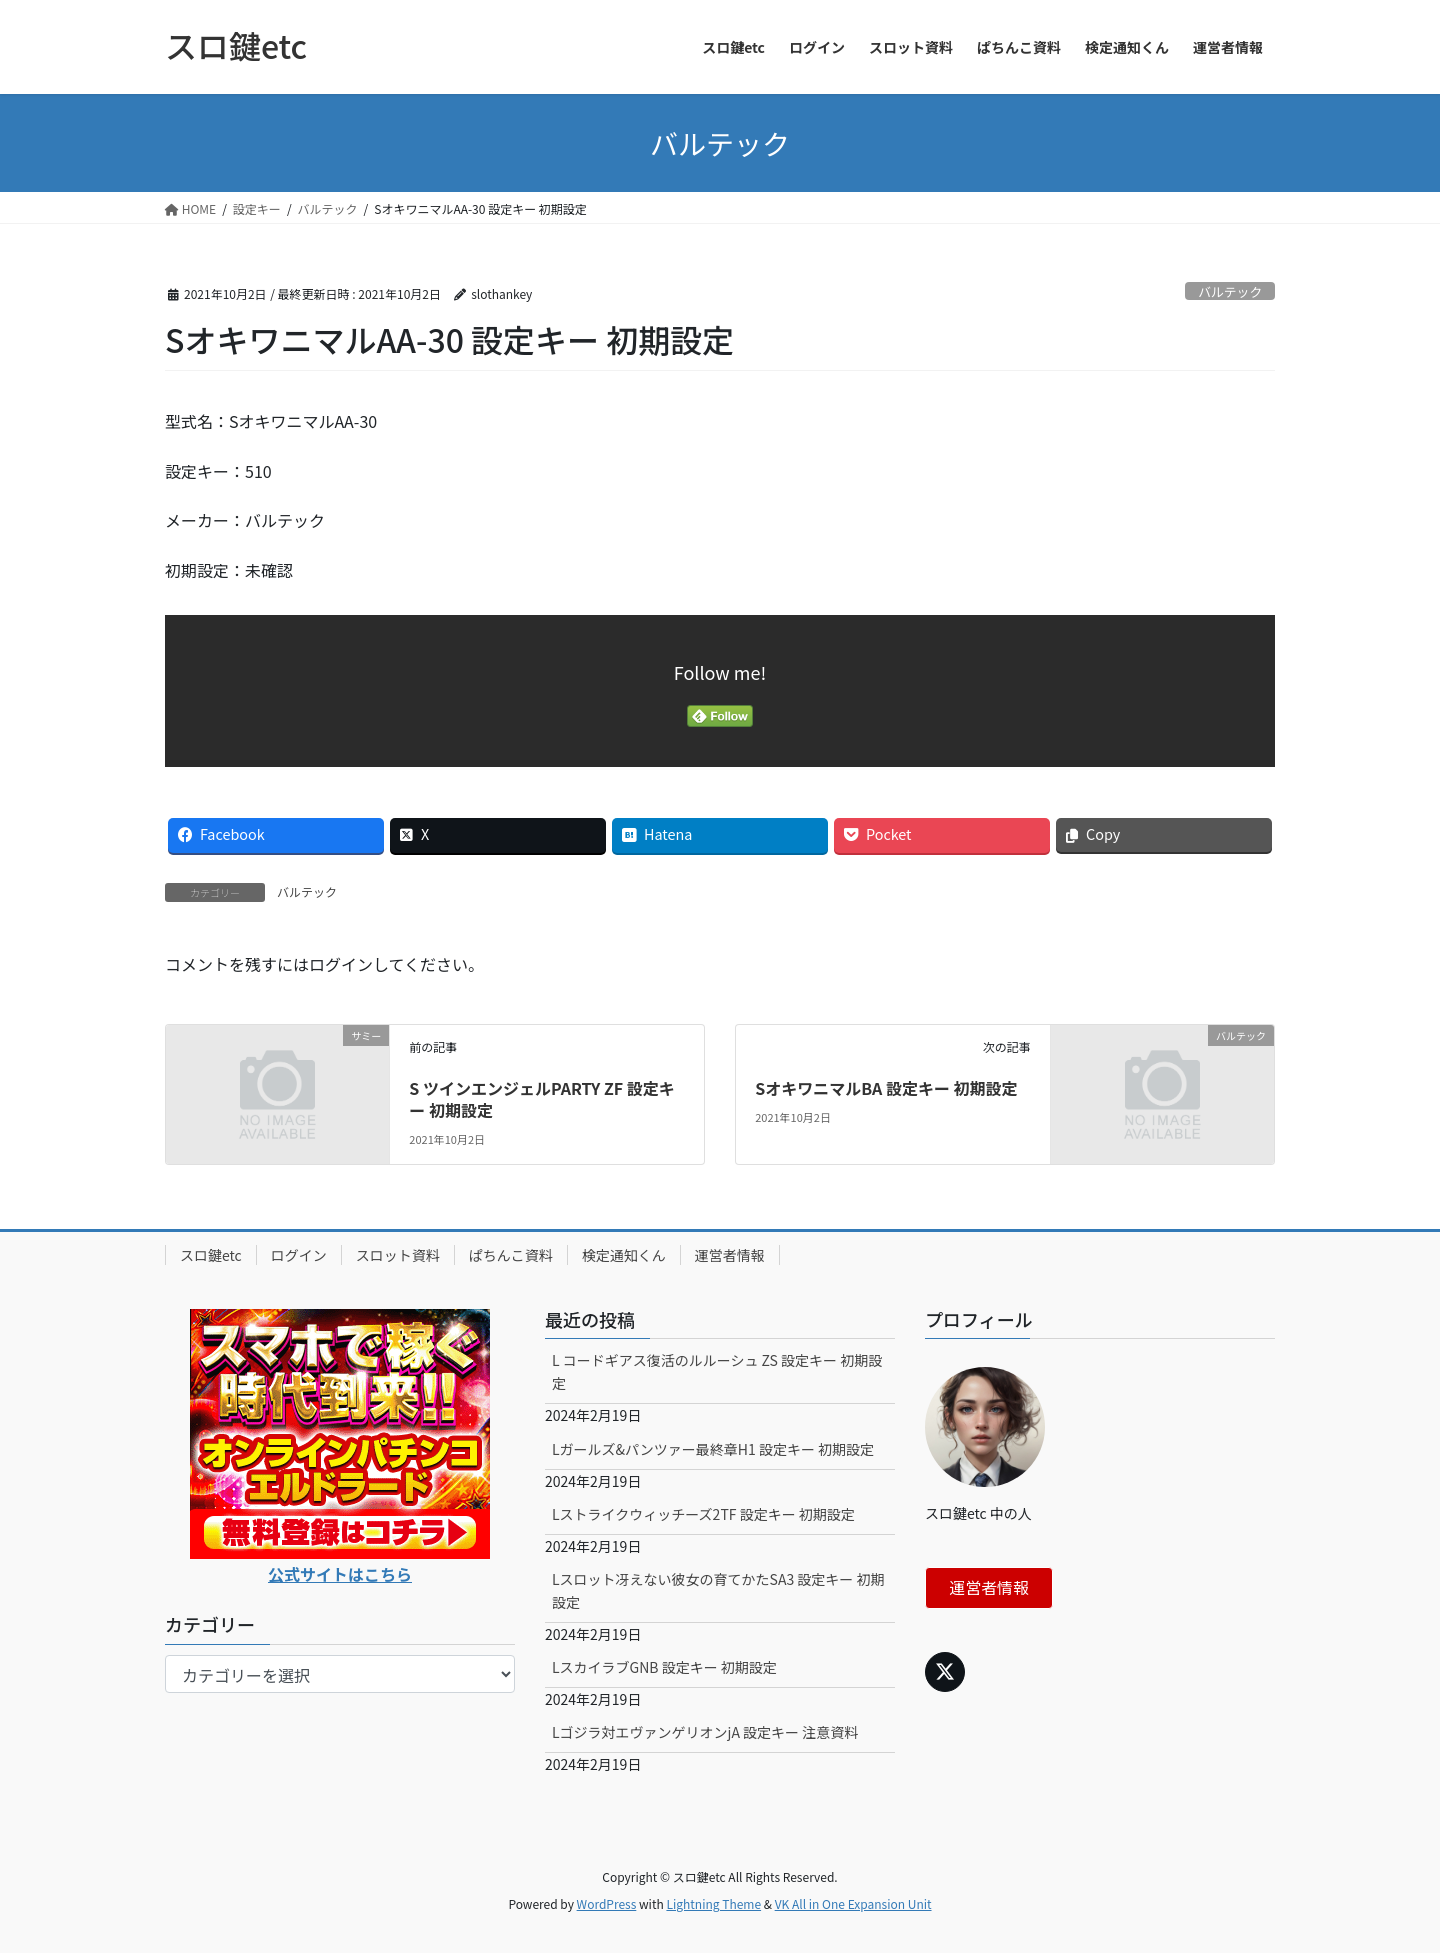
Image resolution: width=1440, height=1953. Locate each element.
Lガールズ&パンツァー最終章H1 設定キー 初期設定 (713, 1449)
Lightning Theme (713, 1903)
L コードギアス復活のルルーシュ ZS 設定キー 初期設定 (717, 1371)
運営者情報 (730, 1255)
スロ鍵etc (211, 1255)
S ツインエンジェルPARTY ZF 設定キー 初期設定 (541, 1099)
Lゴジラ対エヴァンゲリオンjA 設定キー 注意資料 (705, 1732)
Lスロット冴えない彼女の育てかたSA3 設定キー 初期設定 (718, 1590)
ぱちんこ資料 (511, 1255)
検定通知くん (624, 1255)
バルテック (1230, 291)
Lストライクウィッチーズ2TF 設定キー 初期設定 (703, 1514)
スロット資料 (398, 1255)
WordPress (607, 1903)
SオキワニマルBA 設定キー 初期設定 (886, 1088)
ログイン (299, 1255)
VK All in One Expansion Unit (853, 1903)
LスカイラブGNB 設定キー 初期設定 (664, 1667)
